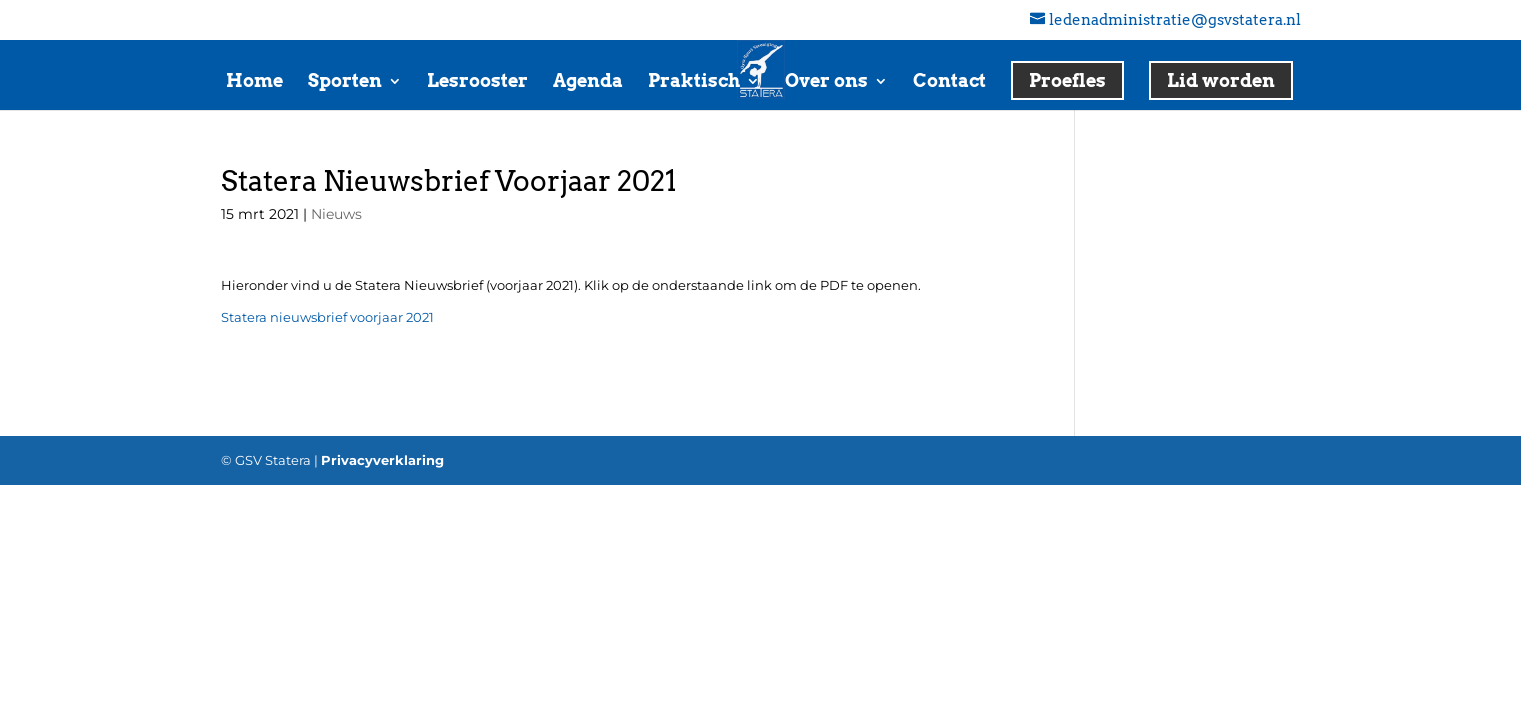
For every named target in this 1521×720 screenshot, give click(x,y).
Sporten (345, 82)
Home (254, 82)
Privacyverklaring (382, 460)
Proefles (1067, 80)
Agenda (588, 82)
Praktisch (694, 82)
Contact (949, 82)
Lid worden (1221, 80)
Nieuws (336, 214)
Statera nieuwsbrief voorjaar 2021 (327, 317)
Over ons (826, 82)
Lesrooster (477, 82)
